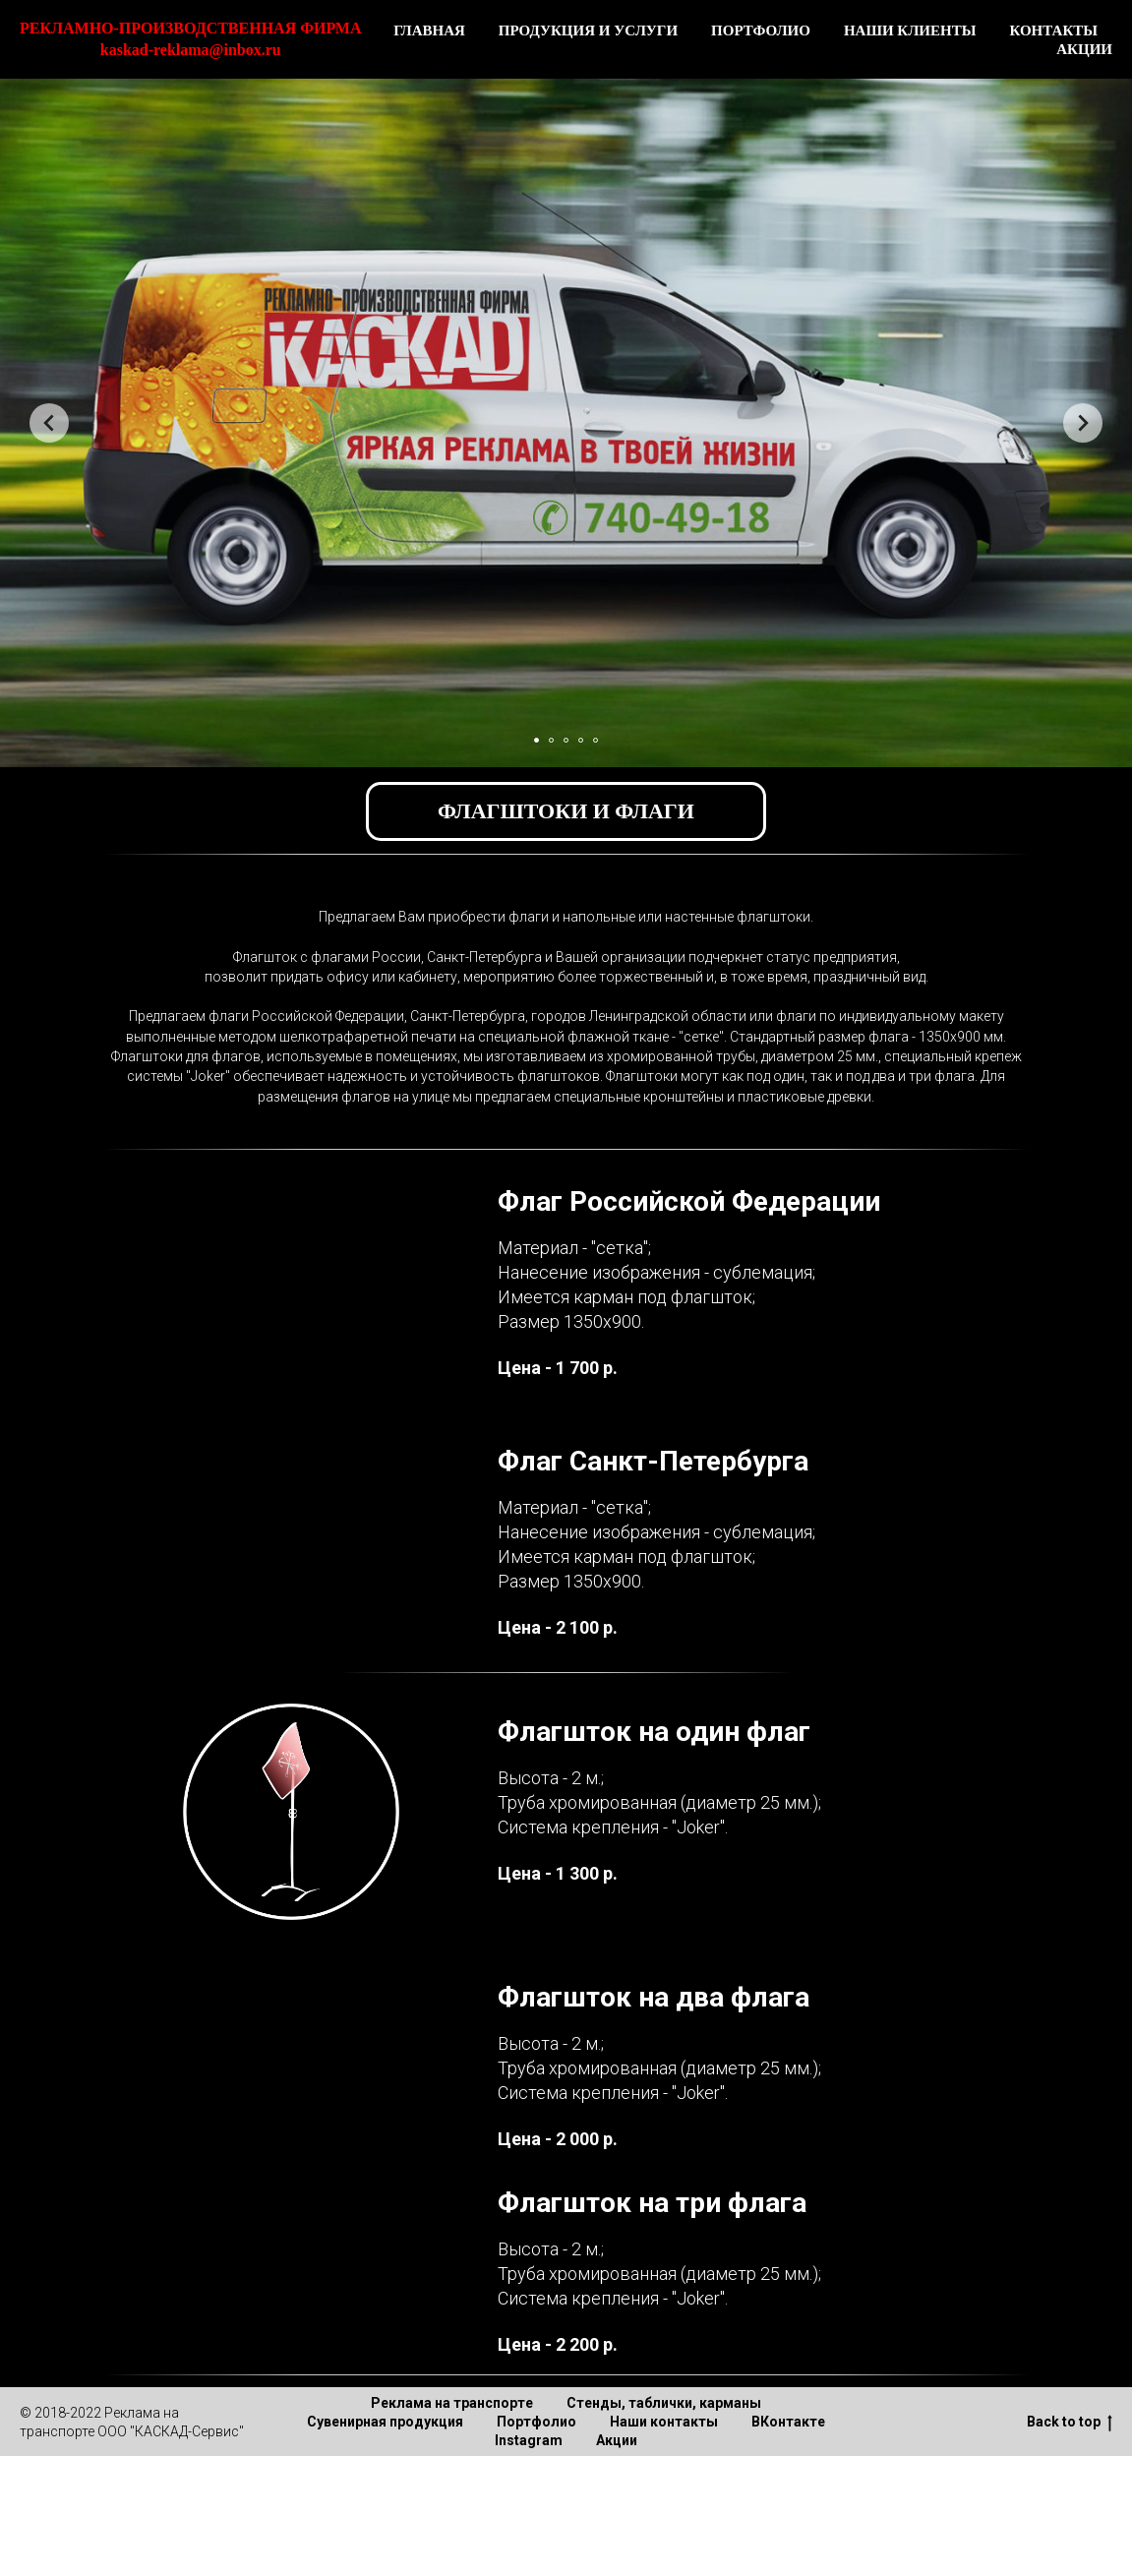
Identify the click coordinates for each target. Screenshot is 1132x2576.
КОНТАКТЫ (1053, 30)
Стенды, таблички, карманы (663, 2403)
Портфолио (536, 2421)
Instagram (529, 2440)
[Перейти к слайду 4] (580, 740)
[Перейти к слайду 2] (551, 740)
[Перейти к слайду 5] (595, 740)
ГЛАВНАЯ (429, 30)
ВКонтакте (788, 2421)
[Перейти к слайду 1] (536, 740)
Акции (616, 2440)
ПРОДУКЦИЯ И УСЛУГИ (588, 30)
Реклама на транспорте (452, 2403)
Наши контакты (664, 2421)
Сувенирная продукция (385, 2421)
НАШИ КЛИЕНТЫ (910, 30)
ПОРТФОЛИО (760, 30)
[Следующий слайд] (1082, 423)
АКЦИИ (1084, 49)
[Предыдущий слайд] (49, 423)
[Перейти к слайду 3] (566, 740)
